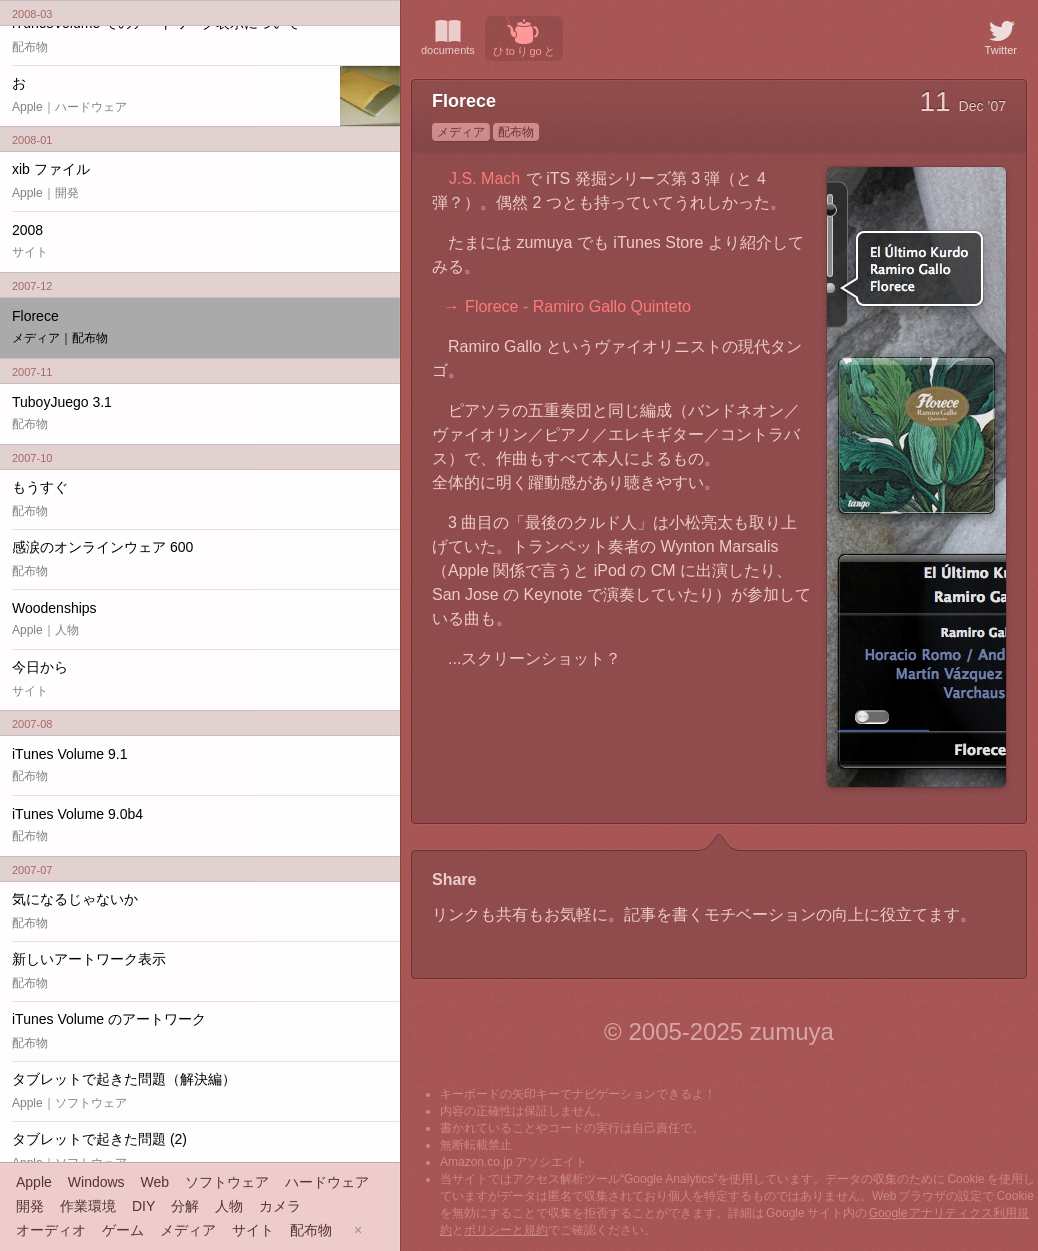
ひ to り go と (524, 36)
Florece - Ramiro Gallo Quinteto (578, 306)
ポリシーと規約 (506, 1230)
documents (448, 36)
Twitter (1001, 36)
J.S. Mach (484, 178)
